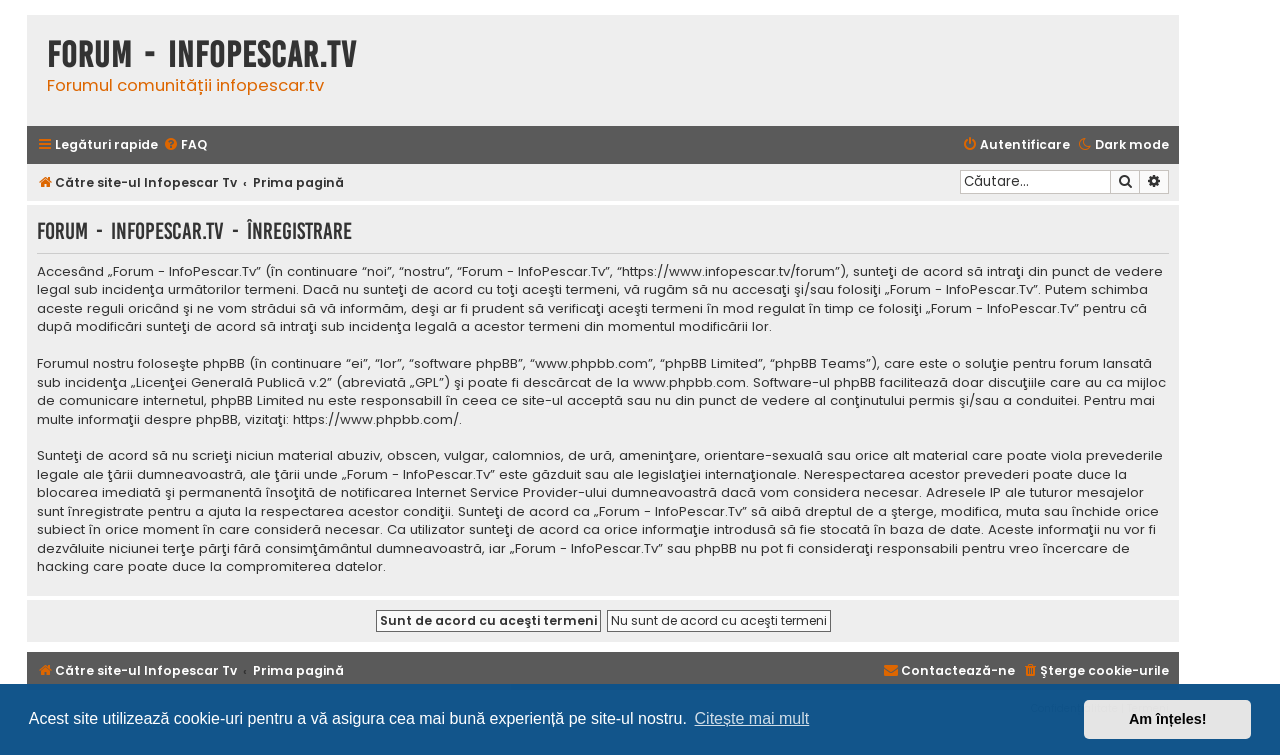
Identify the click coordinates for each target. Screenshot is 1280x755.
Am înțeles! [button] (1168, 719)
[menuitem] (185, 145)
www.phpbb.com (689, 383)
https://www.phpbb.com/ (376, 420)
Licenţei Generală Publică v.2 (231, 383)
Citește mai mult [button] (752, 718)
